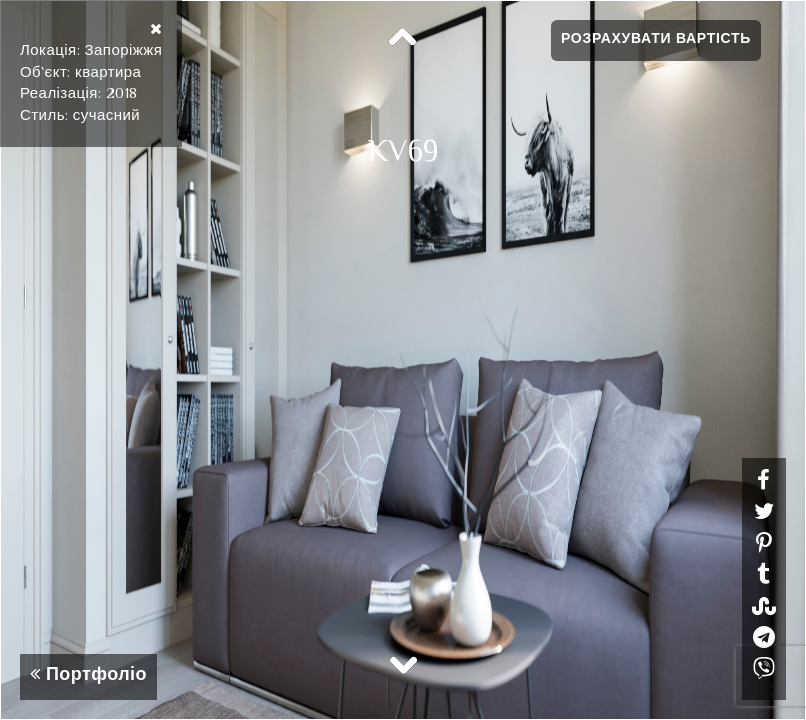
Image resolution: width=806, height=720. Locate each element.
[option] (403, 360)
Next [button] (403, 664)
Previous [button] (403, 38)
